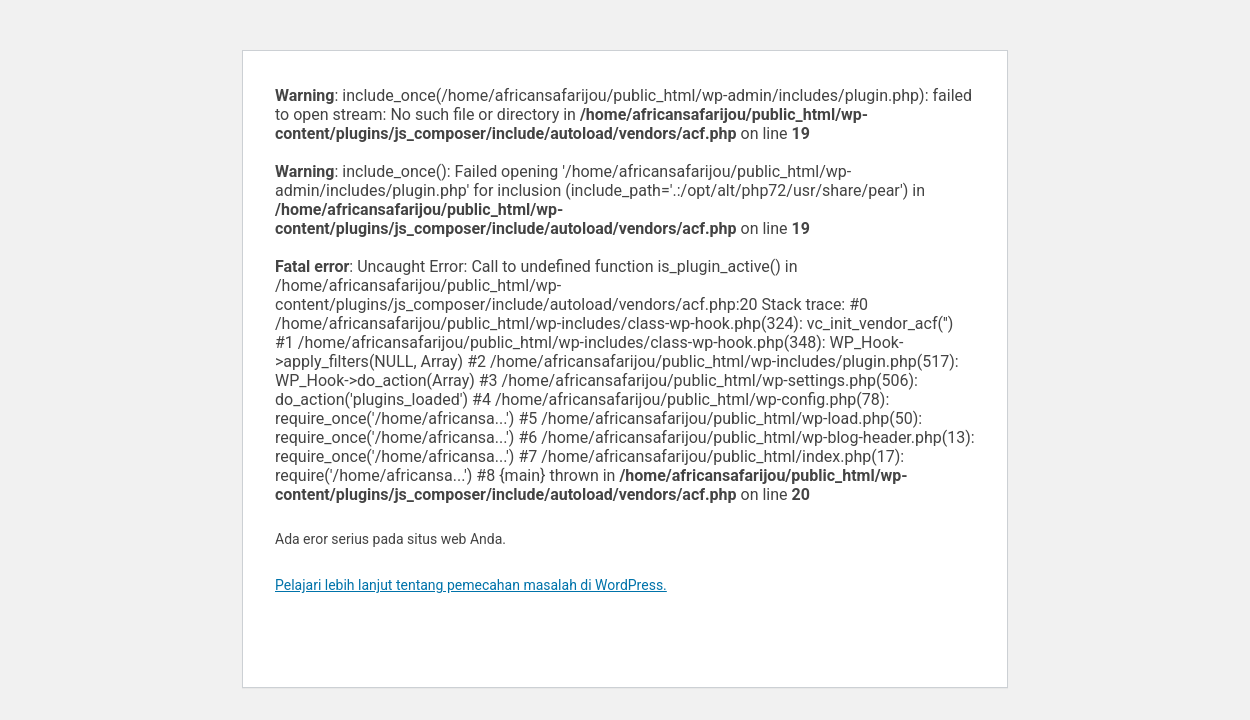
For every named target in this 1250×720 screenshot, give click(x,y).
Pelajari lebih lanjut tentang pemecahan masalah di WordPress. (471, 585)
